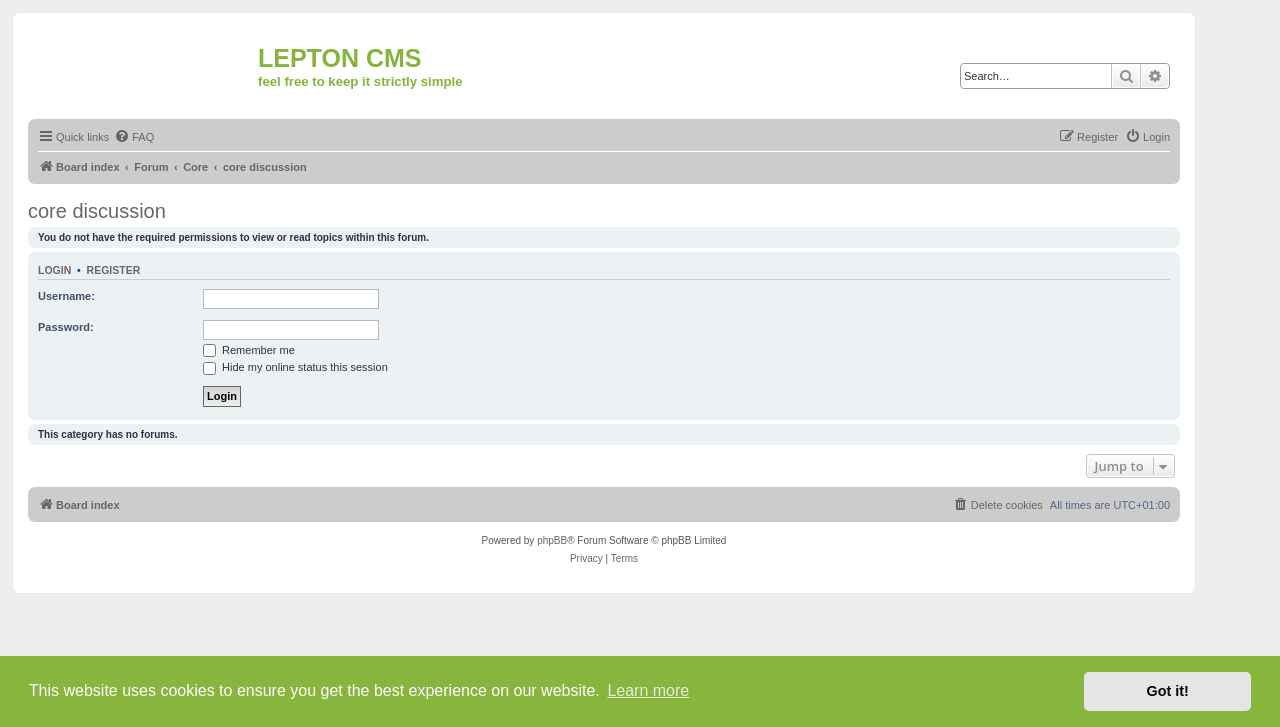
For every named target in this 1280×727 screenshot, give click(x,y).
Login (54, 270)
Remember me (249, 350)
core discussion (97, 211)
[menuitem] (134, 137)
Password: (66, 327)
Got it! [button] (1168, 691)
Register (114, 270)
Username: (66, 296)
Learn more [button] (648, 690)
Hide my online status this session (295, 367)
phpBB (552, 540)
